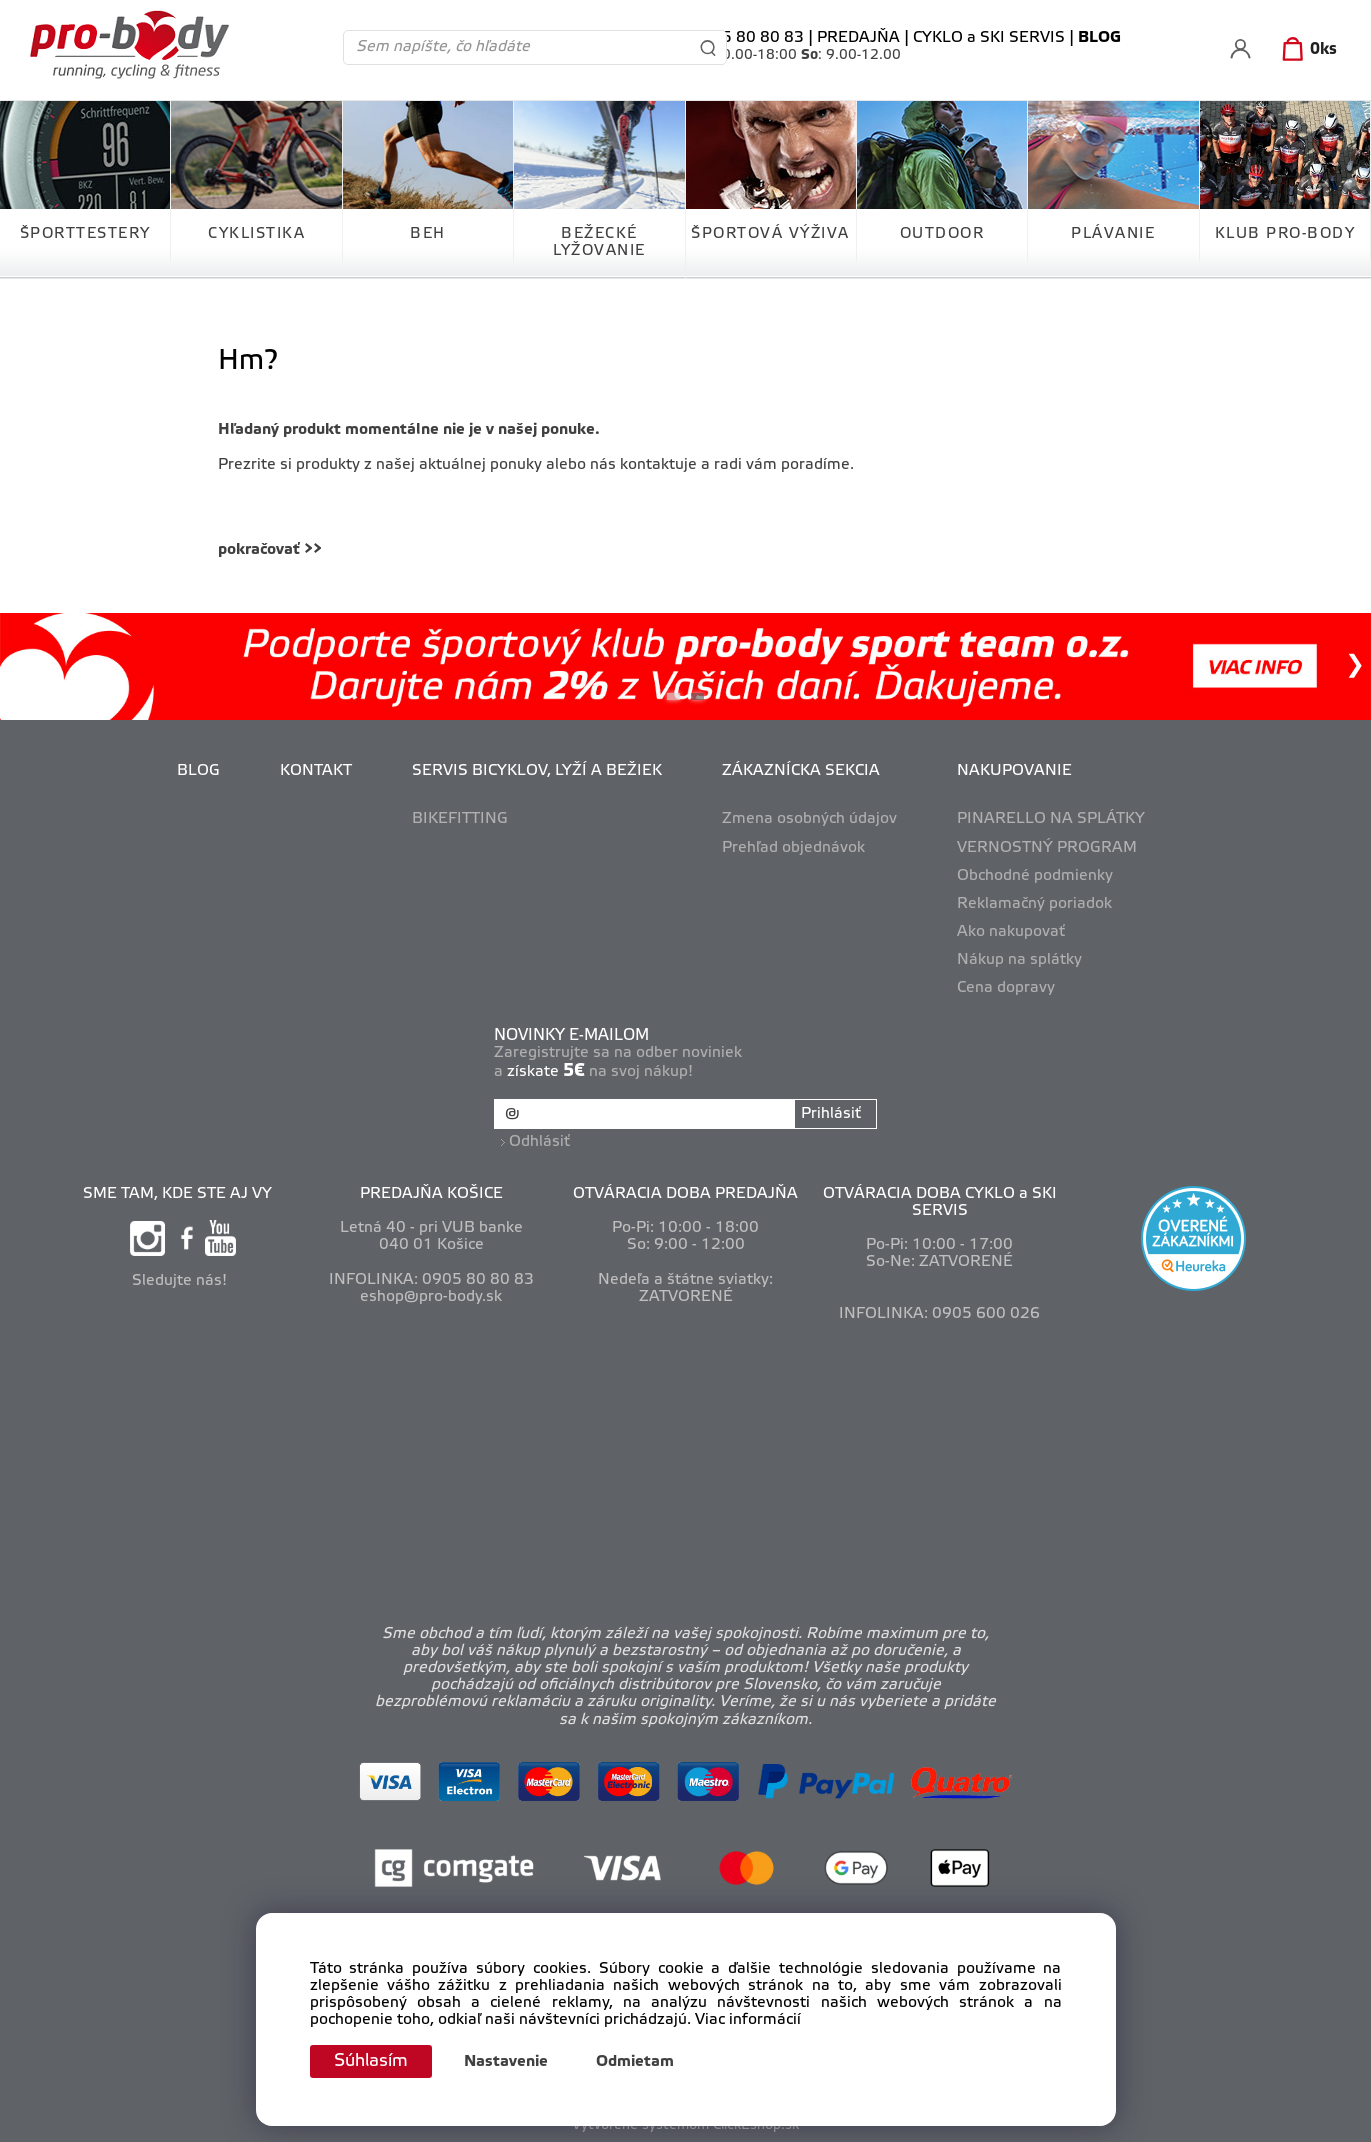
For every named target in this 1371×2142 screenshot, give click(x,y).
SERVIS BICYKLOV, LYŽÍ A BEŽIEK (537, 771)
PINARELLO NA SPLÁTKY (1051, 819)
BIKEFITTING (460, 819)
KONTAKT (316, 771)
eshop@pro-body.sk (431, 1295)
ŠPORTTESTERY (85, 234)
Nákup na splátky (1019, 960)
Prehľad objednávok (793, 848)
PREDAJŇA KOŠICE (431, 1192)
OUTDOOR (942, 234)
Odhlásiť (540, 1140)
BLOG (198, 771)
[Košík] (1305, 50)
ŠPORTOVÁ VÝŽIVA (770, 234)
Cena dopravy (1006, 988)
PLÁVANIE (1113, 234)
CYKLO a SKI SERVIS (989, 38)
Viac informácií (748, 2020)
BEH (428, 234)
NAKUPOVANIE (1014, 771)
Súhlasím (373, 2061)
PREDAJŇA (858, 38)
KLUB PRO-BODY (1285, 234)
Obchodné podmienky (1035, 876)
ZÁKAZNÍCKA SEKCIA (801, 771)
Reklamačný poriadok (1034, 904)
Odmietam (639, 2062)
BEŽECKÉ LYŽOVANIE (599, 242)
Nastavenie (510, 2062)
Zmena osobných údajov (809, 819)
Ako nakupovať (1011, 932)
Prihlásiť (831, 1114)
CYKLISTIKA (256, 234)
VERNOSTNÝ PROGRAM (1047, 848)
